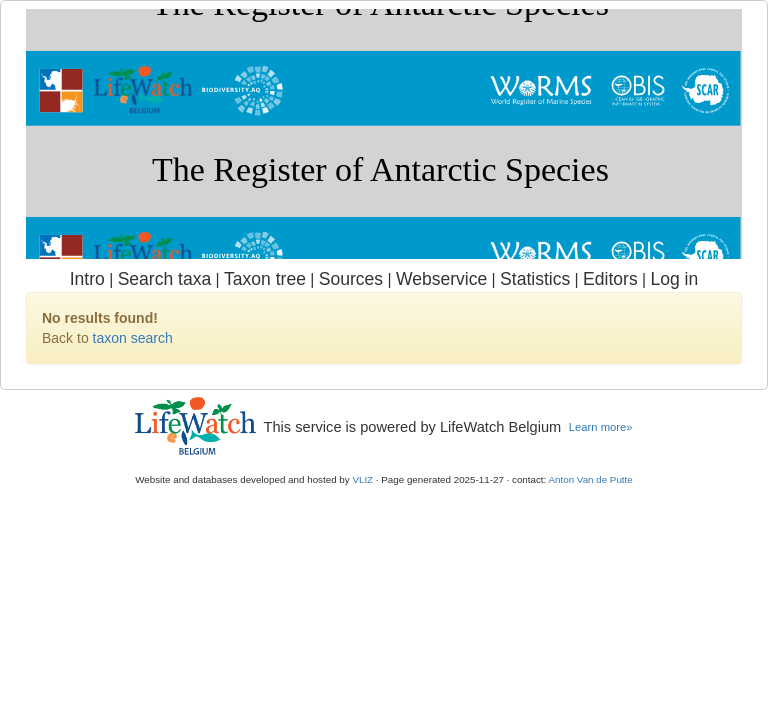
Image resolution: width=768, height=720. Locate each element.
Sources (351, 279)
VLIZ (362, 479)
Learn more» (601, 427)
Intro (87, 279)
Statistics (535, 279)
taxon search (133, 338)
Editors (610, 279)
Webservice (441, 279)
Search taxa (165, 279)
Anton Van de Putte (591, 479)
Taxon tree (265, 279)
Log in (674, 279)
